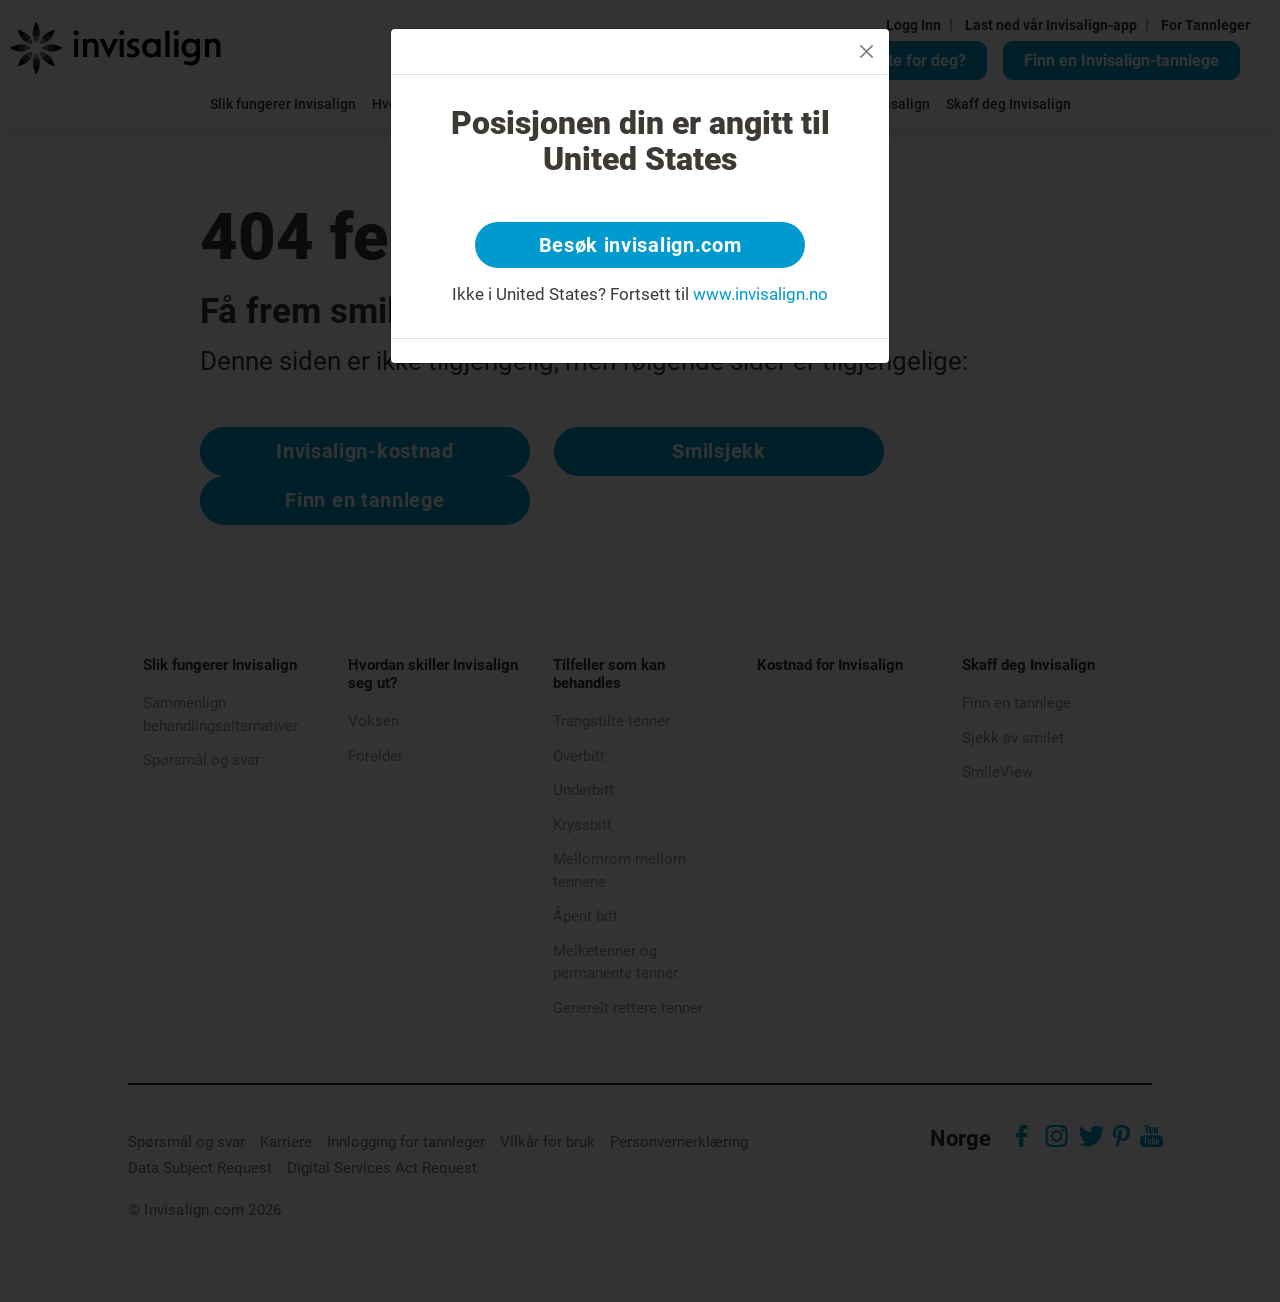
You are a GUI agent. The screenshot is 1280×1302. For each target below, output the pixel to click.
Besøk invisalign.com (640, 245)
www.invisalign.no (760, 294)
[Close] (866, 51)
